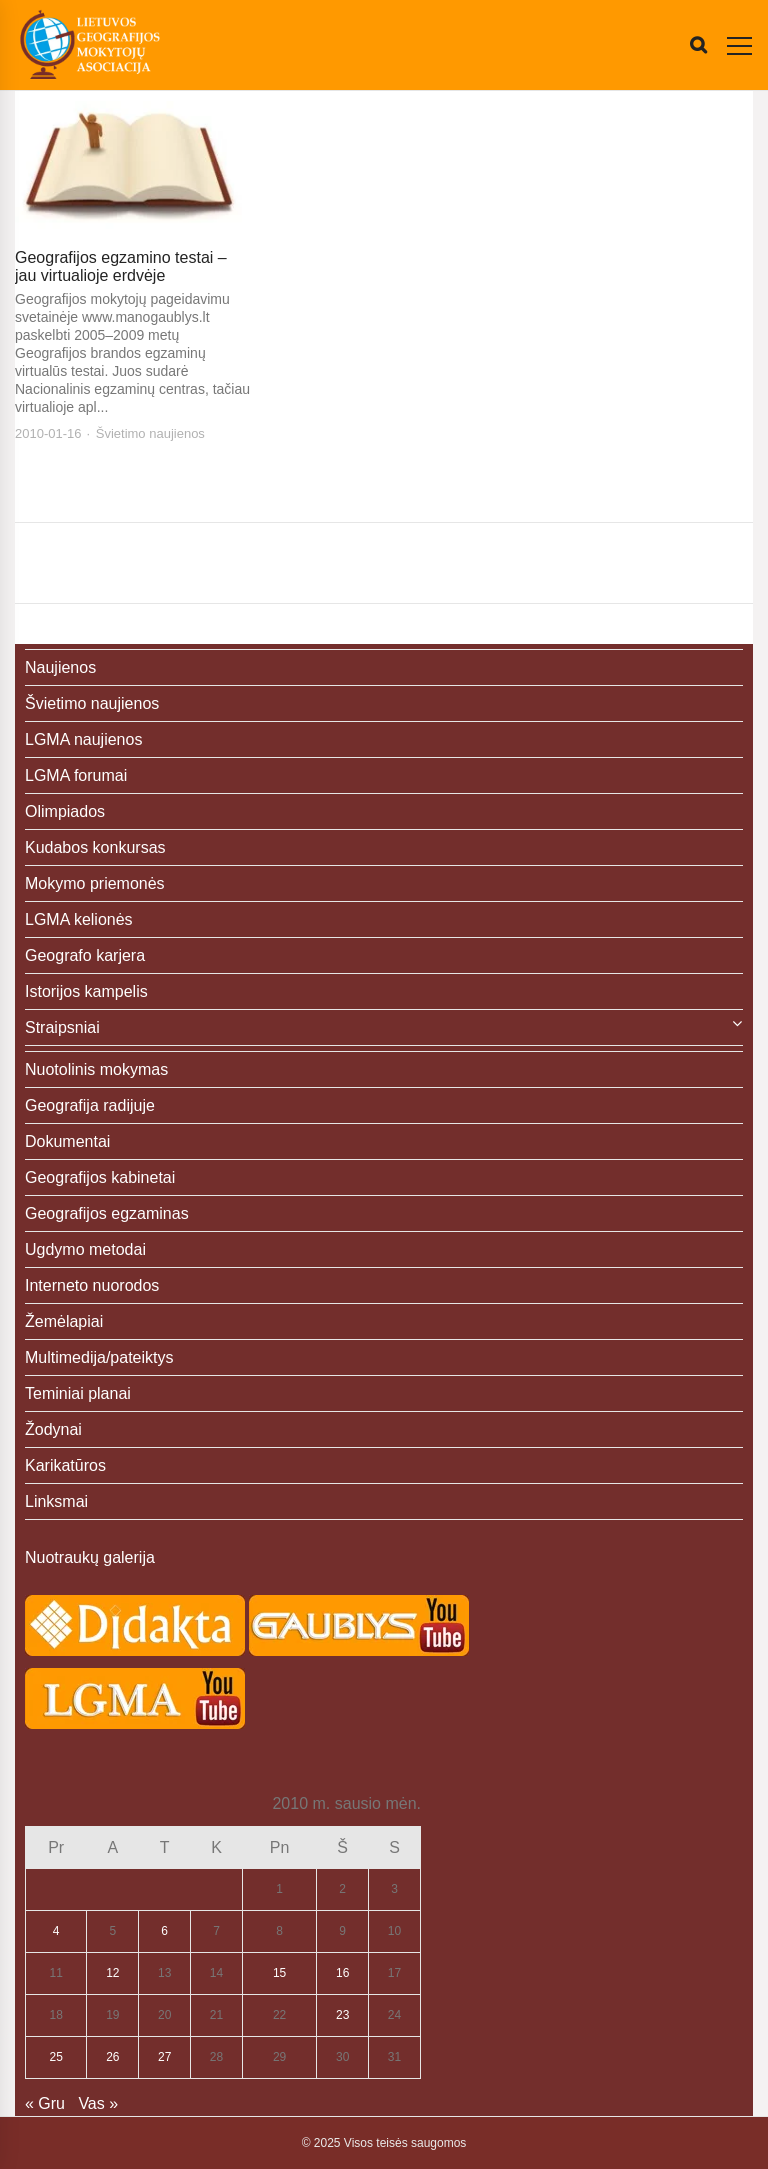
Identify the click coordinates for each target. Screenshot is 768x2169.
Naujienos (60, 667)
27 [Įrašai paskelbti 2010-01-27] (164, 2057)
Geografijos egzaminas (107, 1213)
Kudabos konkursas (95, 847)
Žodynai (53, 1429)
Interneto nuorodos (92, 1285)
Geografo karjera (85, 955)
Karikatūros (65, 1465)
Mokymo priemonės (95, 883)
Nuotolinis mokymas (96, 1069)
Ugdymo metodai (85, 1249)
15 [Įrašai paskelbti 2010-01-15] (279, 1973)
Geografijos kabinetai (100, 1177)
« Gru (45, 2103)
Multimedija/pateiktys (99, 1357)
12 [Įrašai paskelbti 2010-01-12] (112, 1973)
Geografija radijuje (90, 1105)
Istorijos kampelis (86, 991)
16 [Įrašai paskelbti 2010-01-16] (342, 1973)
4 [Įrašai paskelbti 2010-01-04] (56, 1931)
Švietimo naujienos (150, 433)
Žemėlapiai (64, 1321)
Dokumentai (67, 1141)
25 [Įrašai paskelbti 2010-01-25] (56, 2057)
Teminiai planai (78, 1393)
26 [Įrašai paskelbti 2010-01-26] (112, 2057)
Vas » (98, 2103)
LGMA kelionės (79, 919)
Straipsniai (62, 1027)
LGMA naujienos (83, 739)
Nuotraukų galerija (90, 1557)
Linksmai (56, 1501)
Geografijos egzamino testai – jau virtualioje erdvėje (121, 266)
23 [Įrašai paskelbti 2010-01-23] (342, 2015)
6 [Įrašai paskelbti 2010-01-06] (164, 1931)
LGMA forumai (76, 775)
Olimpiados (65, 811)
